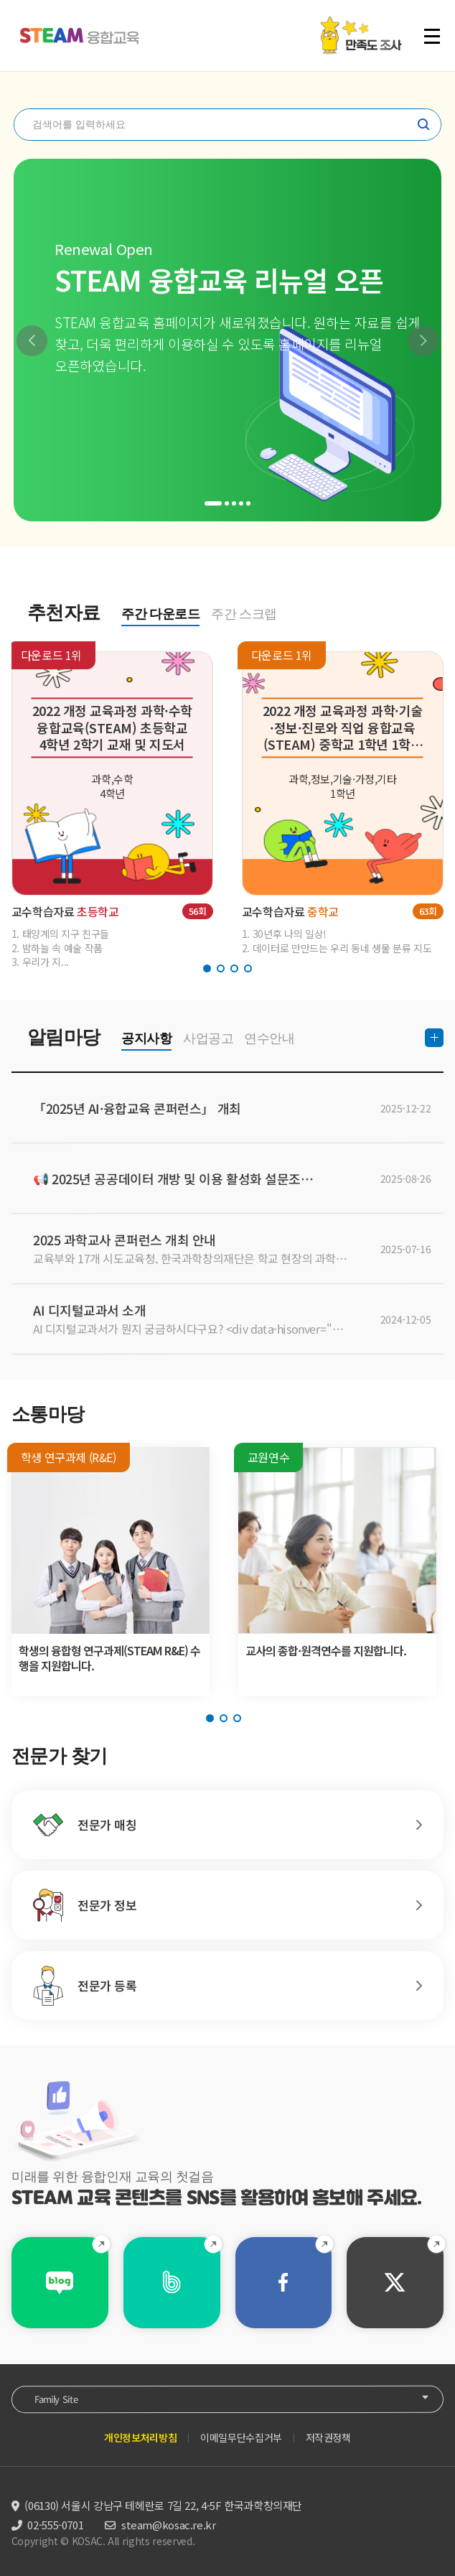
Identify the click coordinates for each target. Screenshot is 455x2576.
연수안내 (269, 1038)
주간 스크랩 (244, 614)
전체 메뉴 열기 (432, 36)
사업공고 (208, 1038)
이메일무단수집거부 (241, 2437)
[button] (32, 341)
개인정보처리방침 (140, 2437)
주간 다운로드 (160, 614)
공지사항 (146, 1038)
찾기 (423, 124)
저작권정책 (328, 2437)
